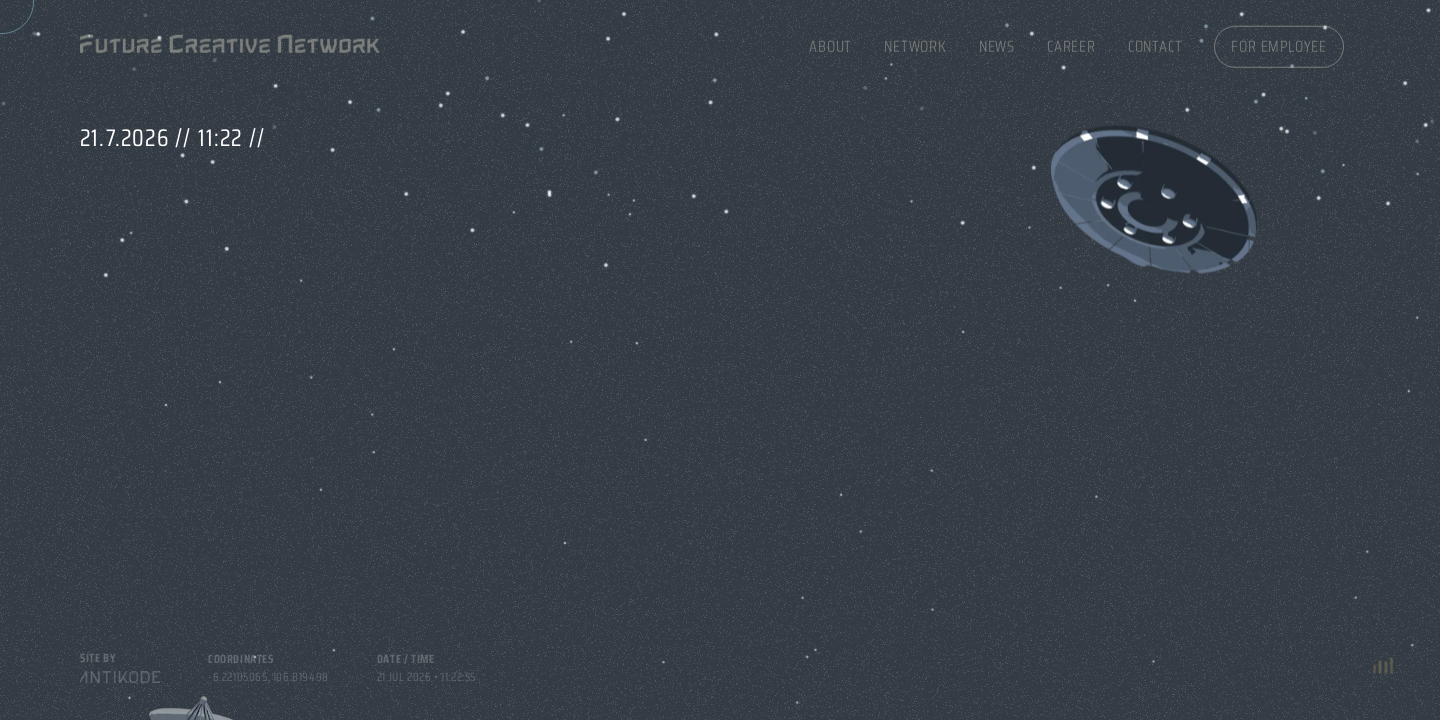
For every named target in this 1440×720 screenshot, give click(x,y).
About (830, 42)
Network (915, 42)
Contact (1155, 42)
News (997, 42)
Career (1071, 42)
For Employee (1279, 42)
